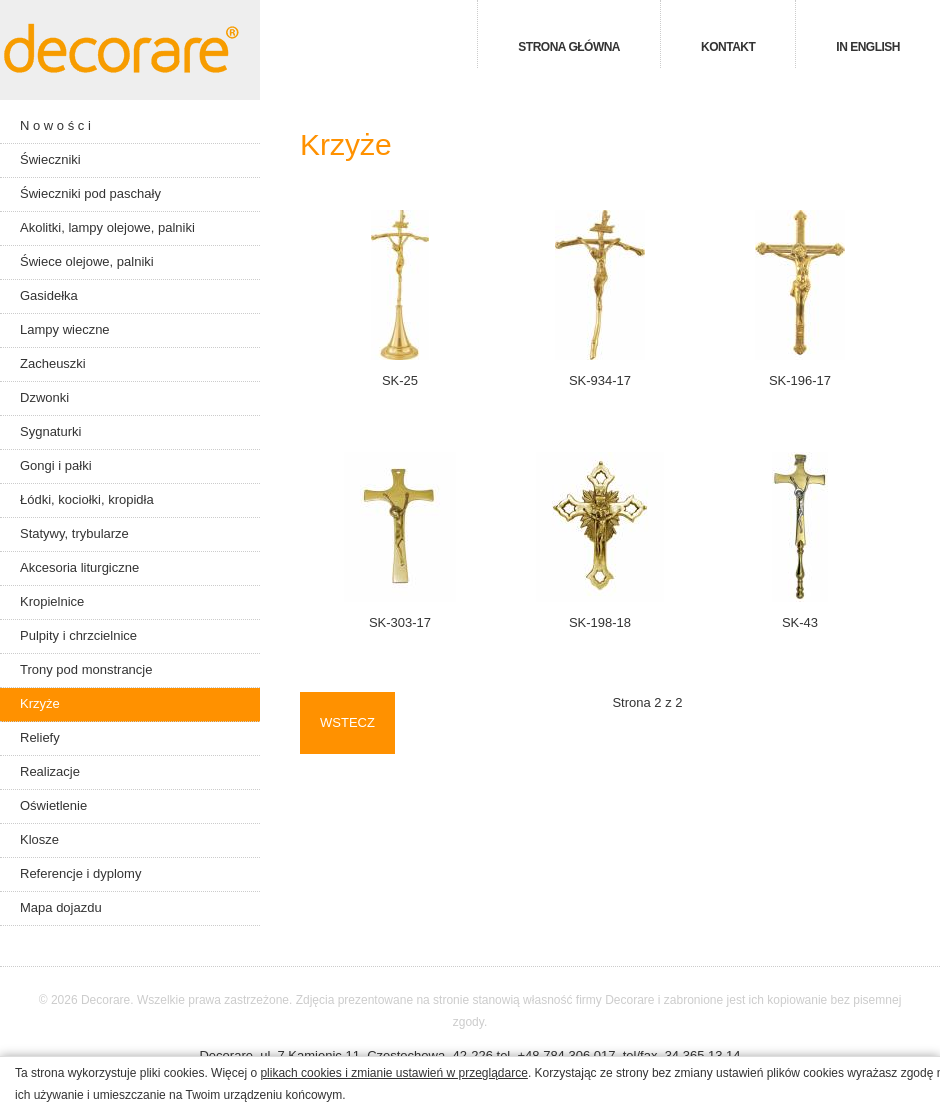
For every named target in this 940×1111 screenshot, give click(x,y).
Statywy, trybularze (74, 533)
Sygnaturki (50, 431)
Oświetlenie (53, 805)
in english (868, 47)
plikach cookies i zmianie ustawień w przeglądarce (393, 1073)
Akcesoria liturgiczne (79, 567)
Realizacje (50, 771)
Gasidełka (49, 295)
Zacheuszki (53, 363)
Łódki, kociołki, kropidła (87, 499)
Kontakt (728, 47)
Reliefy (40, 737)
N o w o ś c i (55, 125)
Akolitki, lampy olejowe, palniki (107, 227)
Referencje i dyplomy (80, 873)
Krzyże (40, 703)
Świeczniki (50, 159)
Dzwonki (44, 397)
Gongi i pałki (56, 465)
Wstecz (347, 722)
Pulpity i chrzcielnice (78, 635)
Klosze (39, 839)
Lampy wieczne (65, 329)
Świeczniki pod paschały (90, 193)
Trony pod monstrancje (86, 669)
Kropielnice (52, 601)
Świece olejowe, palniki (87, 261)
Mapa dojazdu (61, 907)
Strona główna (569, 47)
